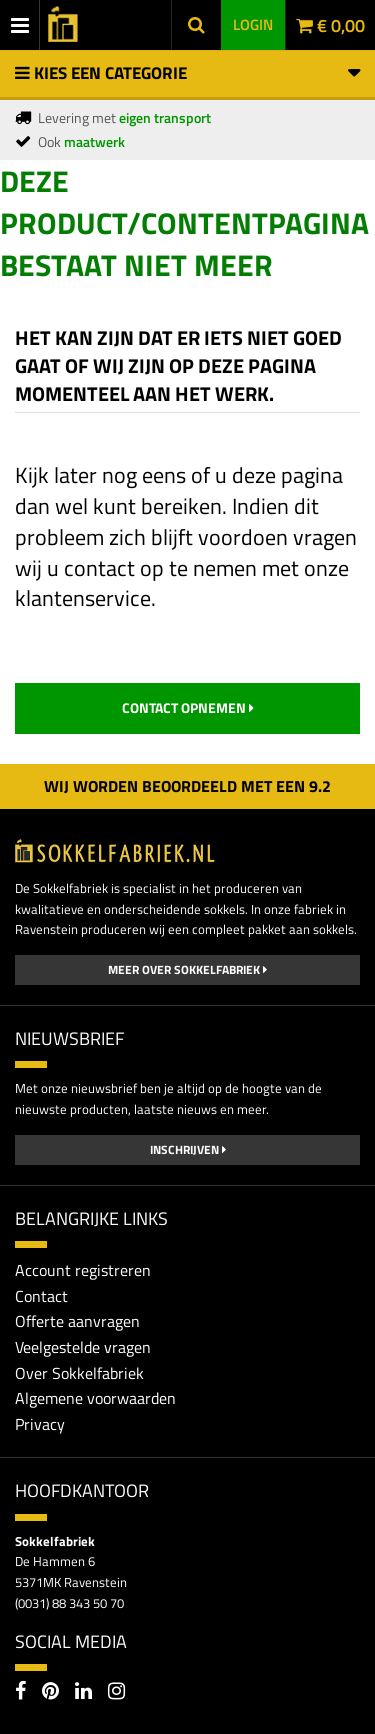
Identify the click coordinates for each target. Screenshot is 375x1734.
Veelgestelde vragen (83, 1347)
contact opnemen (188, 707)
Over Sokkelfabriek (79, 1373)
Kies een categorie (187, 73)
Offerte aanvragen (77, 1321)
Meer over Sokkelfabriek (187, 969)
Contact (41, 1296)
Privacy (40, 1424)
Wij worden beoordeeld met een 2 (187, 786)
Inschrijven (188, 1149)
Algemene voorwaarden (95, 1398)
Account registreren (83, 1270)
